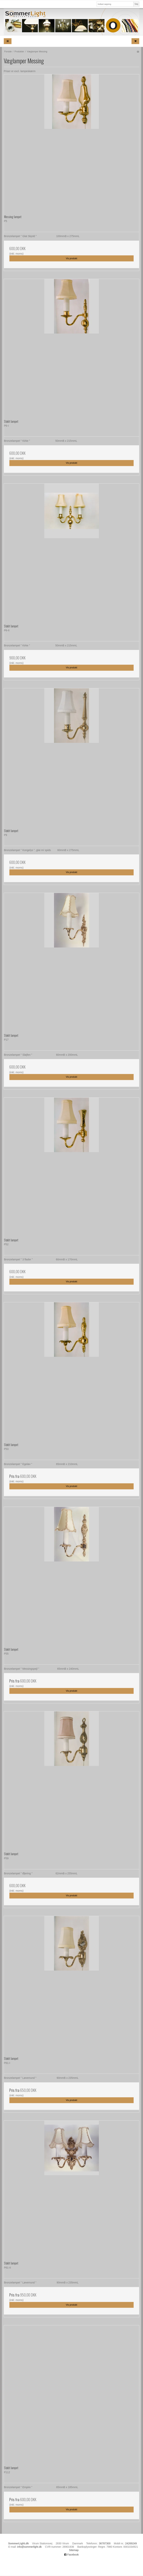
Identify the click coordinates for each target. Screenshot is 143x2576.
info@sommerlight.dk (29, 2546)
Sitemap (74, 2550)
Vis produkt (71, 258)
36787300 (104, 2543)
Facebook (71, 2554)
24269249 (131, 2543)
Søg (136, 4)
